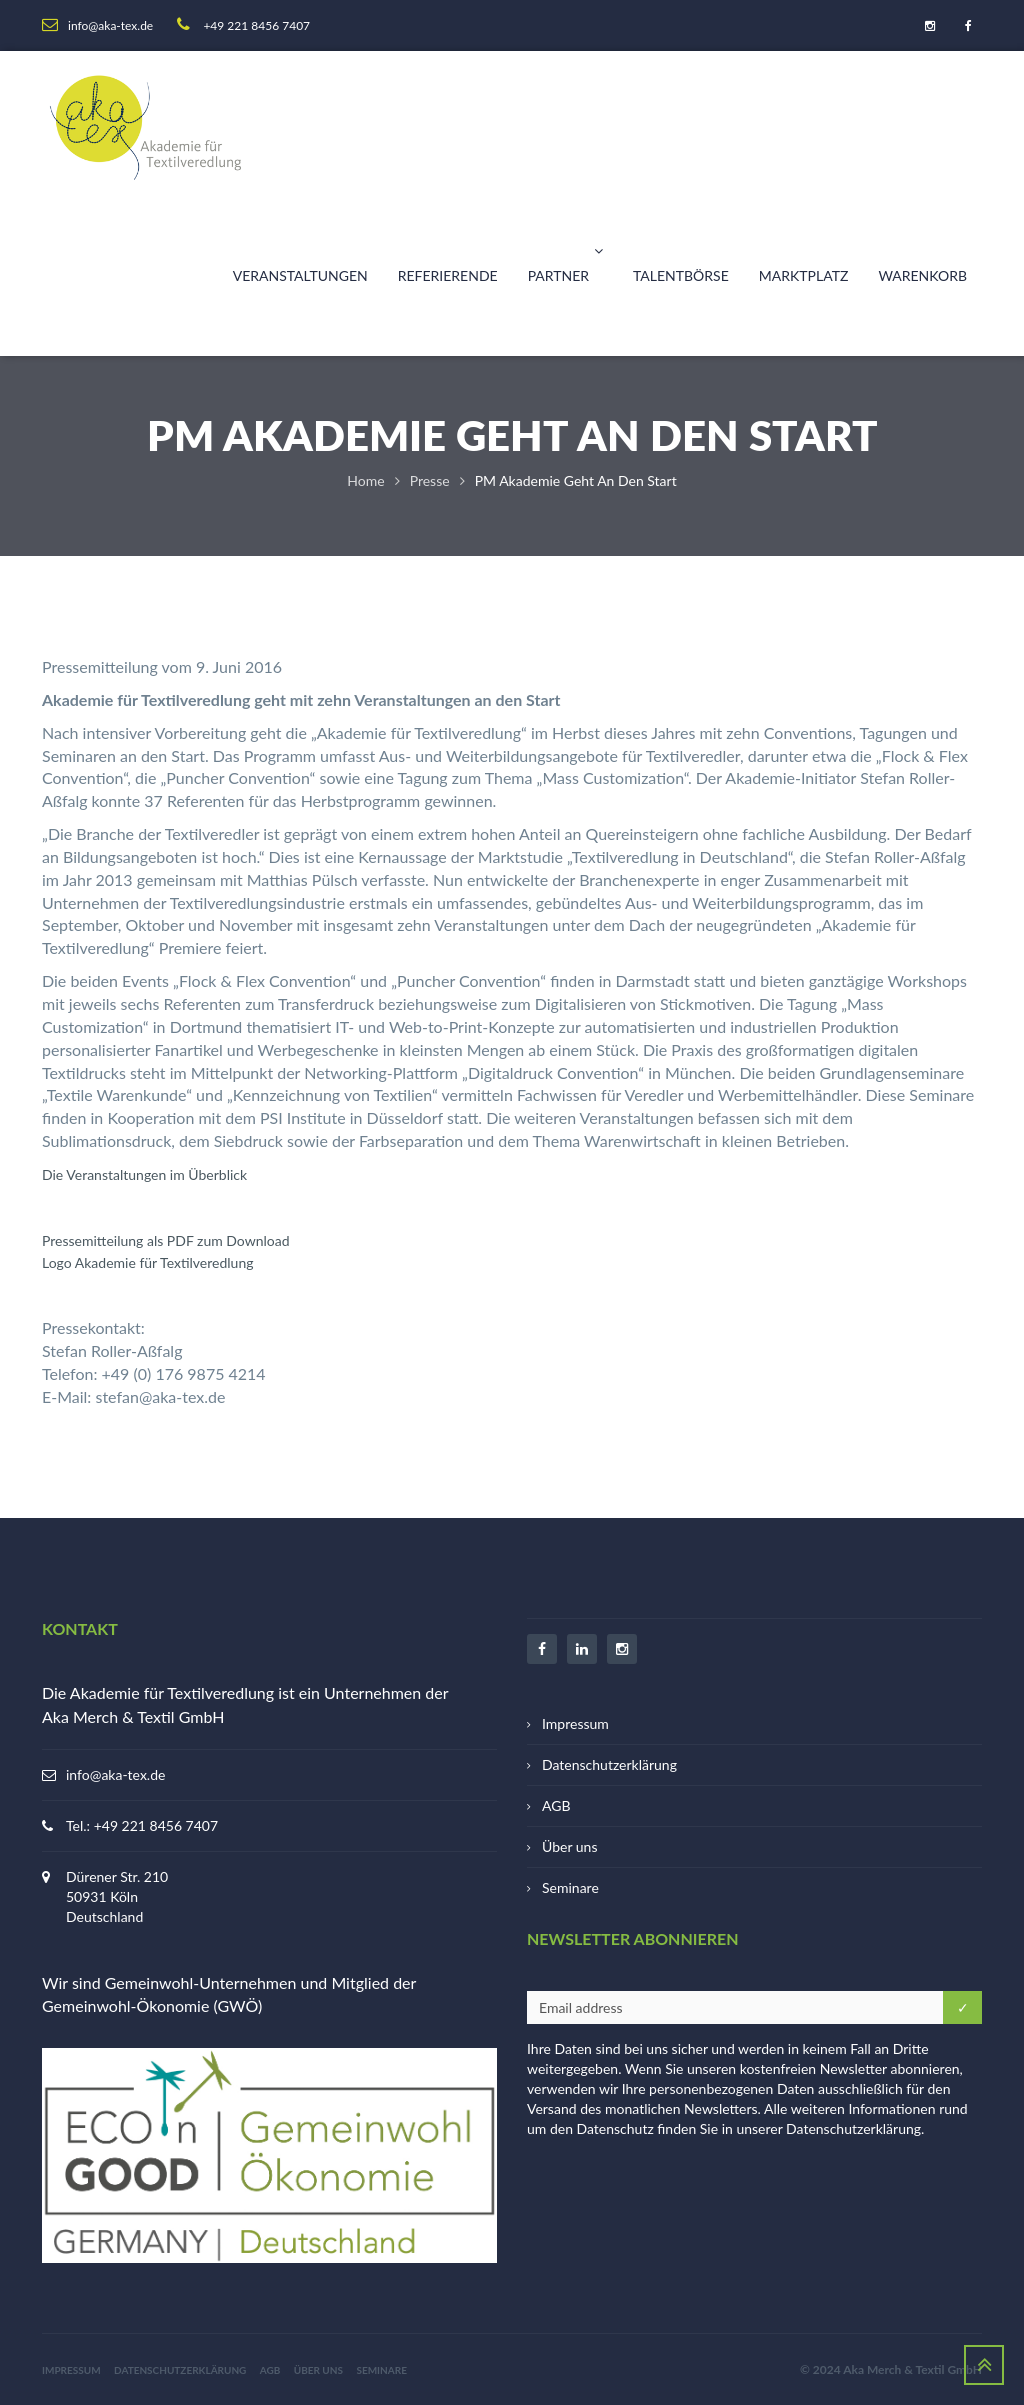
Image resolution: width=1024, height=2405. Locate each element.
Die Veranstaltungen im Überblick (144, 1174)
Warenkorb (922, 275)
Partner (565, 251)
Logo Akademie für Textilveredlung (148, 1262)
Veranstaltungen (300, 275)
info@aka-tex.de (115, 1774)
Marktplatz (804, 275)
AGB (556, 1805)
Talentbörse (681, 275)
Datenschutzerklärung (609, 1764)
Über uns (569, 1846)
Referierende (448, 275)
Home (365, 480)
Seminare (570, 1887)
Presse (430, 480)
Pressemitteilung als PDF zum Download (166, 1240)
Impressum (575, 1723)
